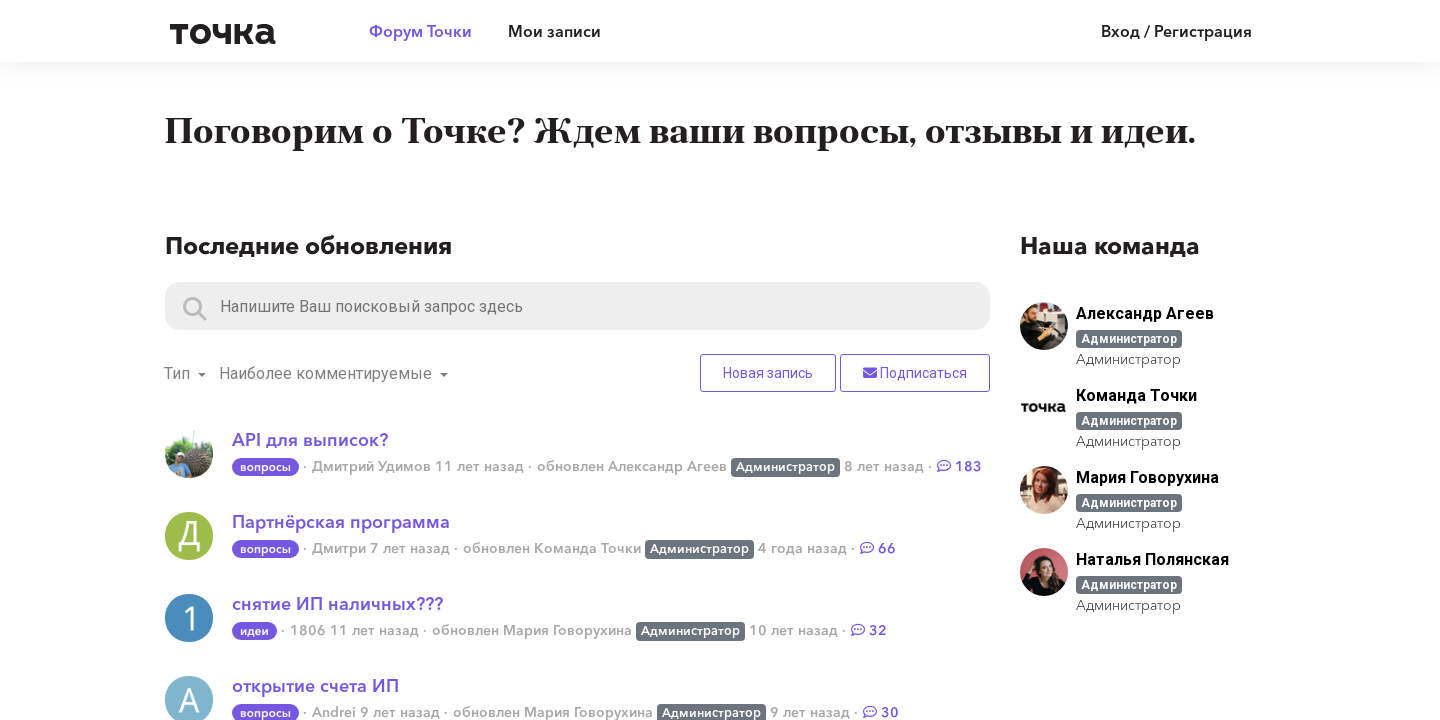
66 (878, 548)
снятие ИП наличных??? (337, 604)
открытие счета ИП (315, 686)
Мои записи (554, 31)
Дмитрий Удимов (371, 466)
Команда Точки (587, 548)
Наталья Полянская (1152, 559)
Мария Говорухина (567, 630)
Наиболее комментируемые (327, 373)
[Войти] (1161, 31)
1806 (308, 630)
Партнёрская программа (341, 522)
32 (869, 630)
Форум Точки (420, 31)
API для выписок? (310, 440)
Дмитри (339, 548)
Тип (179, 373)
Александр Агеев (667, 466)
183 (959, 466)
